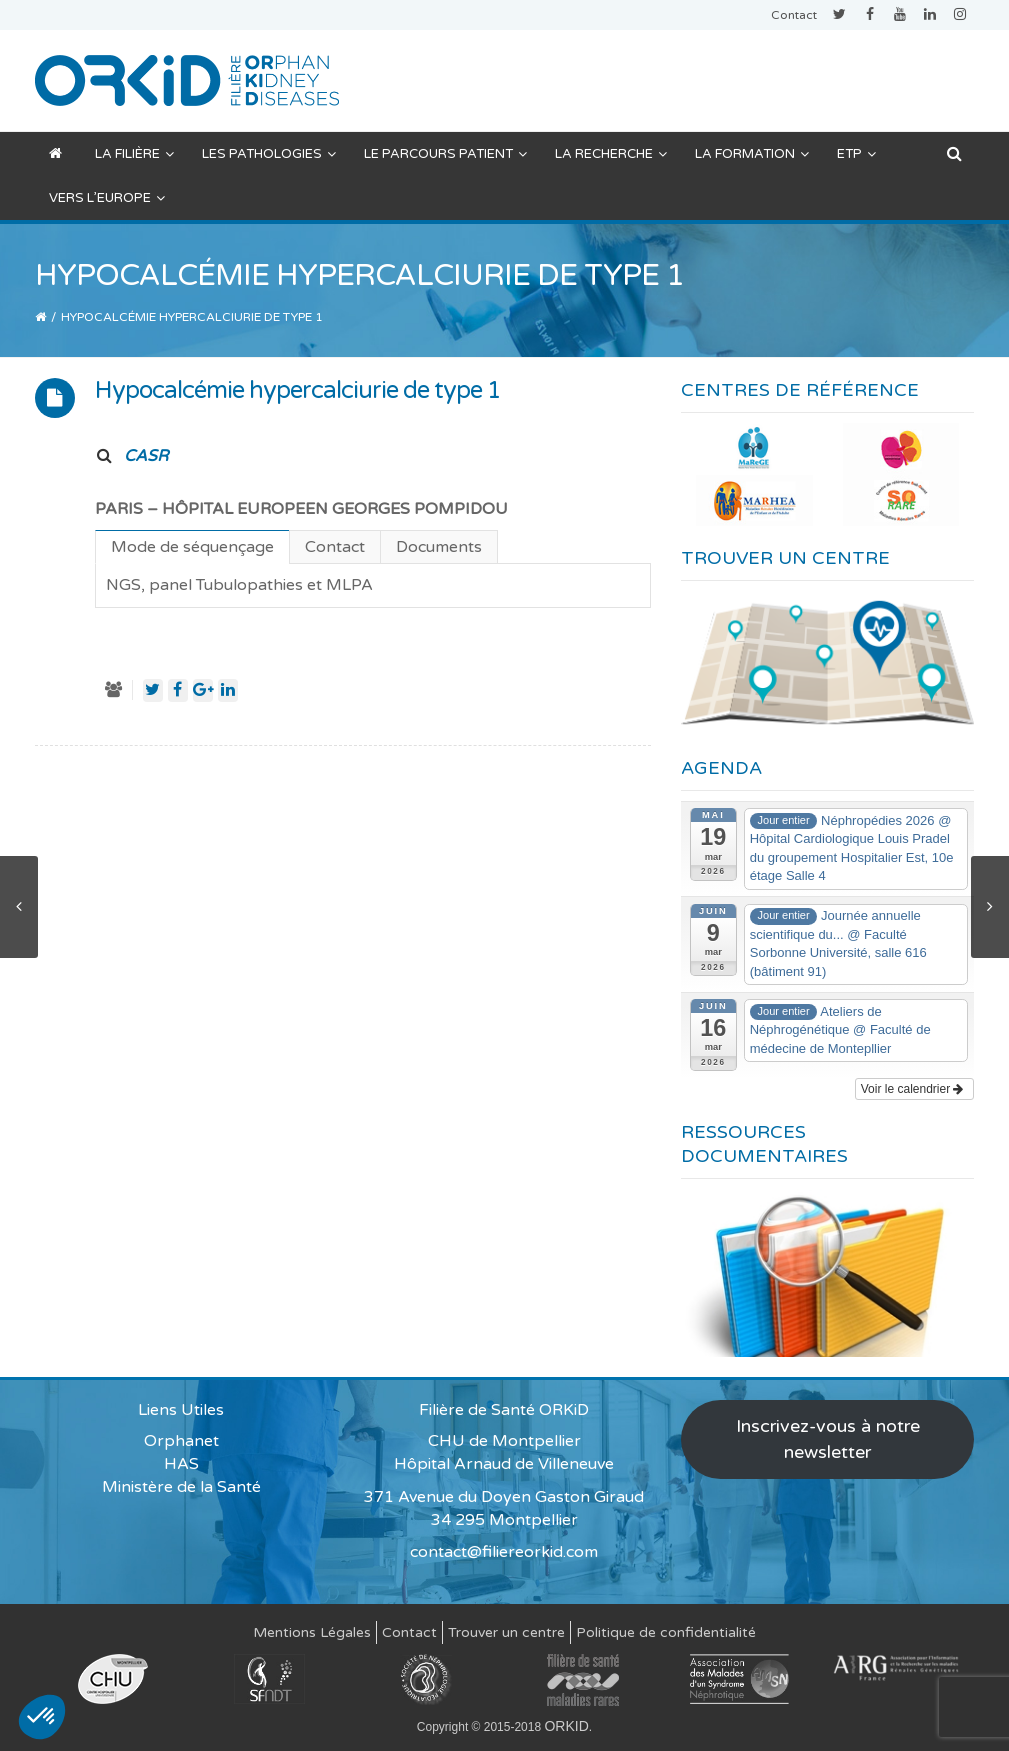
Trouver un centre (506, 1632)
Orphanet (181, 1441)
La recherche (611, 154)
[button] (42, 1717)
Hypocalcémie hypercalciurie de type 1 (298, 390)
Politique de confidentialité (666, 1632)
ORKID (566, 1726)
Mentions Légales (312, 1632)
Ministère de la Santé (181, 1487)
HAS (181, 1464)
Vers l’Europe (107, 198)
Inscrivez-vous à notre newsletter (828, 1439)
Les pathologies (269, 154)
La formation (752, 154)
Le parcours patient (445, 154)
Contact (794, 15)
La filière (134, 154)
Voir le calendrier (912, 1089)
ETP (856, 154)
